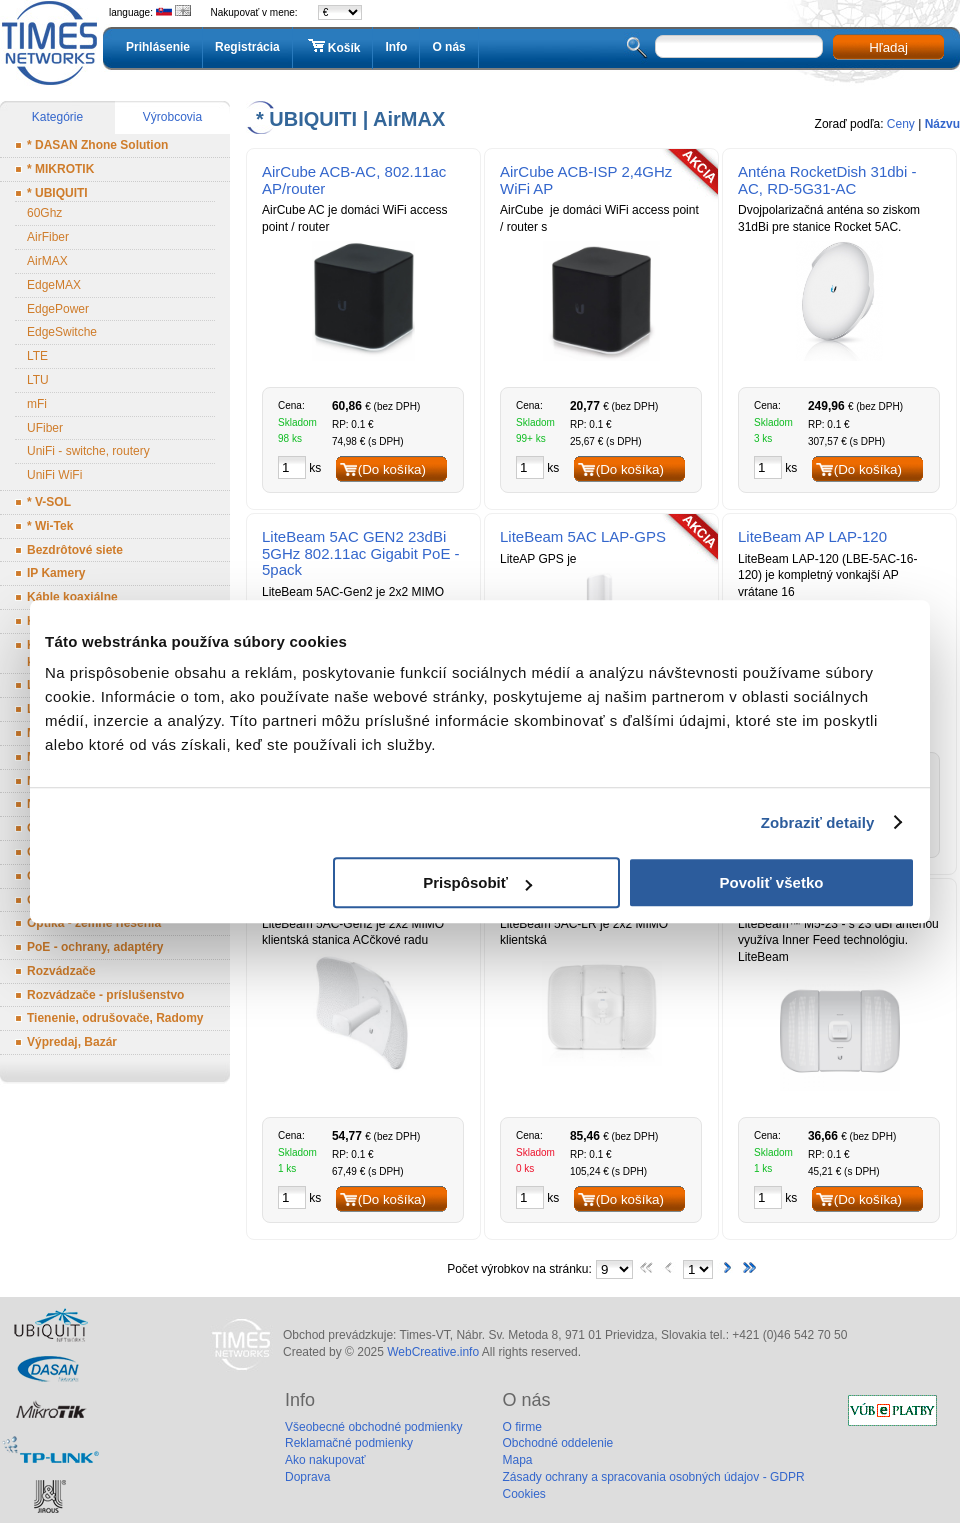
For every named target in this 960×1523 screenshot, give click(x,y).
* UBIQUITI (57, 193)
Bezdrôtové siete (75, 550)
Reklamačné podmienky (349, 1443)
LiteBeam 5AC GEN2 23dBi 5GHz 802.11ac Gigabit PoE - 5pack (361, 553)
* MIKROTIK (60, 169)
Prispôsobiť (477, 882)
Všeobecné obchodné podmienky (373, 1427)
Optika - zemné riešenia (94, 923)
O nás (448, 47)
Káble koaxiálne (72, 597)
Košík (333, 47)
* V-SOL (49, 502)
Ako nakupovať (325, 1460)
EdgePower (58, 309)
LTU (38, 380)
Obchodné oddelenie (557, 1443)
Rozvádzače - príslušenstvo (105, 995)
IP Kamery (56, 573)
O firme (521, 1427)
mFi (37, 404)
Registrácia (247, 47)
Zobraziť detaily (818, 822)
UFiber (45, 428)
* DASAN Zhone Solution (97, 145)
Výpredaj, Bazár (72, 1042)
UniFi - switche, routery (88, 451)
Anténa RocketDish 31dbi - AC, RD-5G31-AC (827, 180)
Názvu (942, 124)
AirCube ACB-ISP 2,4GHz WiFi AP (586, 180)
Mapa (517, 1460)
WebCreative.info (433, 1352)
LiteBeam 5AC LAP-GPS (583, 536)
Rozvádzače (61, 971)
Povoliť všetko (772, 882)
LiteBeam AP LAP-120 (812, 536)
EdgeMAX (54, 285)
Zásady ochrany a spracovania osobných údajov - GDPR (653, 1477)
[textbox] (739, 46)
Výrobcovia (172, 117)
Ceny (901, 124)
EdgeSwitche (62, 332)
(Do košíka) (392, 469)
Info (396, 47)
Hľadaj (888, 47)
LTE (37, 356)
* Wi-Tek (50, 526)
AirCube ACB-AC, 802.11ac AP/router (354, 180)
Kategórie (57, 117)
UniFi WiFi (54, 475)
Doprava (307, 1477)
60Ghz (44, 213)
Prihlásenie (158, 47)
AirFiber (48, 237)
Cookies (523, 1494)
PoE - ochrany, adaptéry (95, 947)
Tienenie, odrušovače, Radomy (115, 1018)
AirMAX (47, 261)
